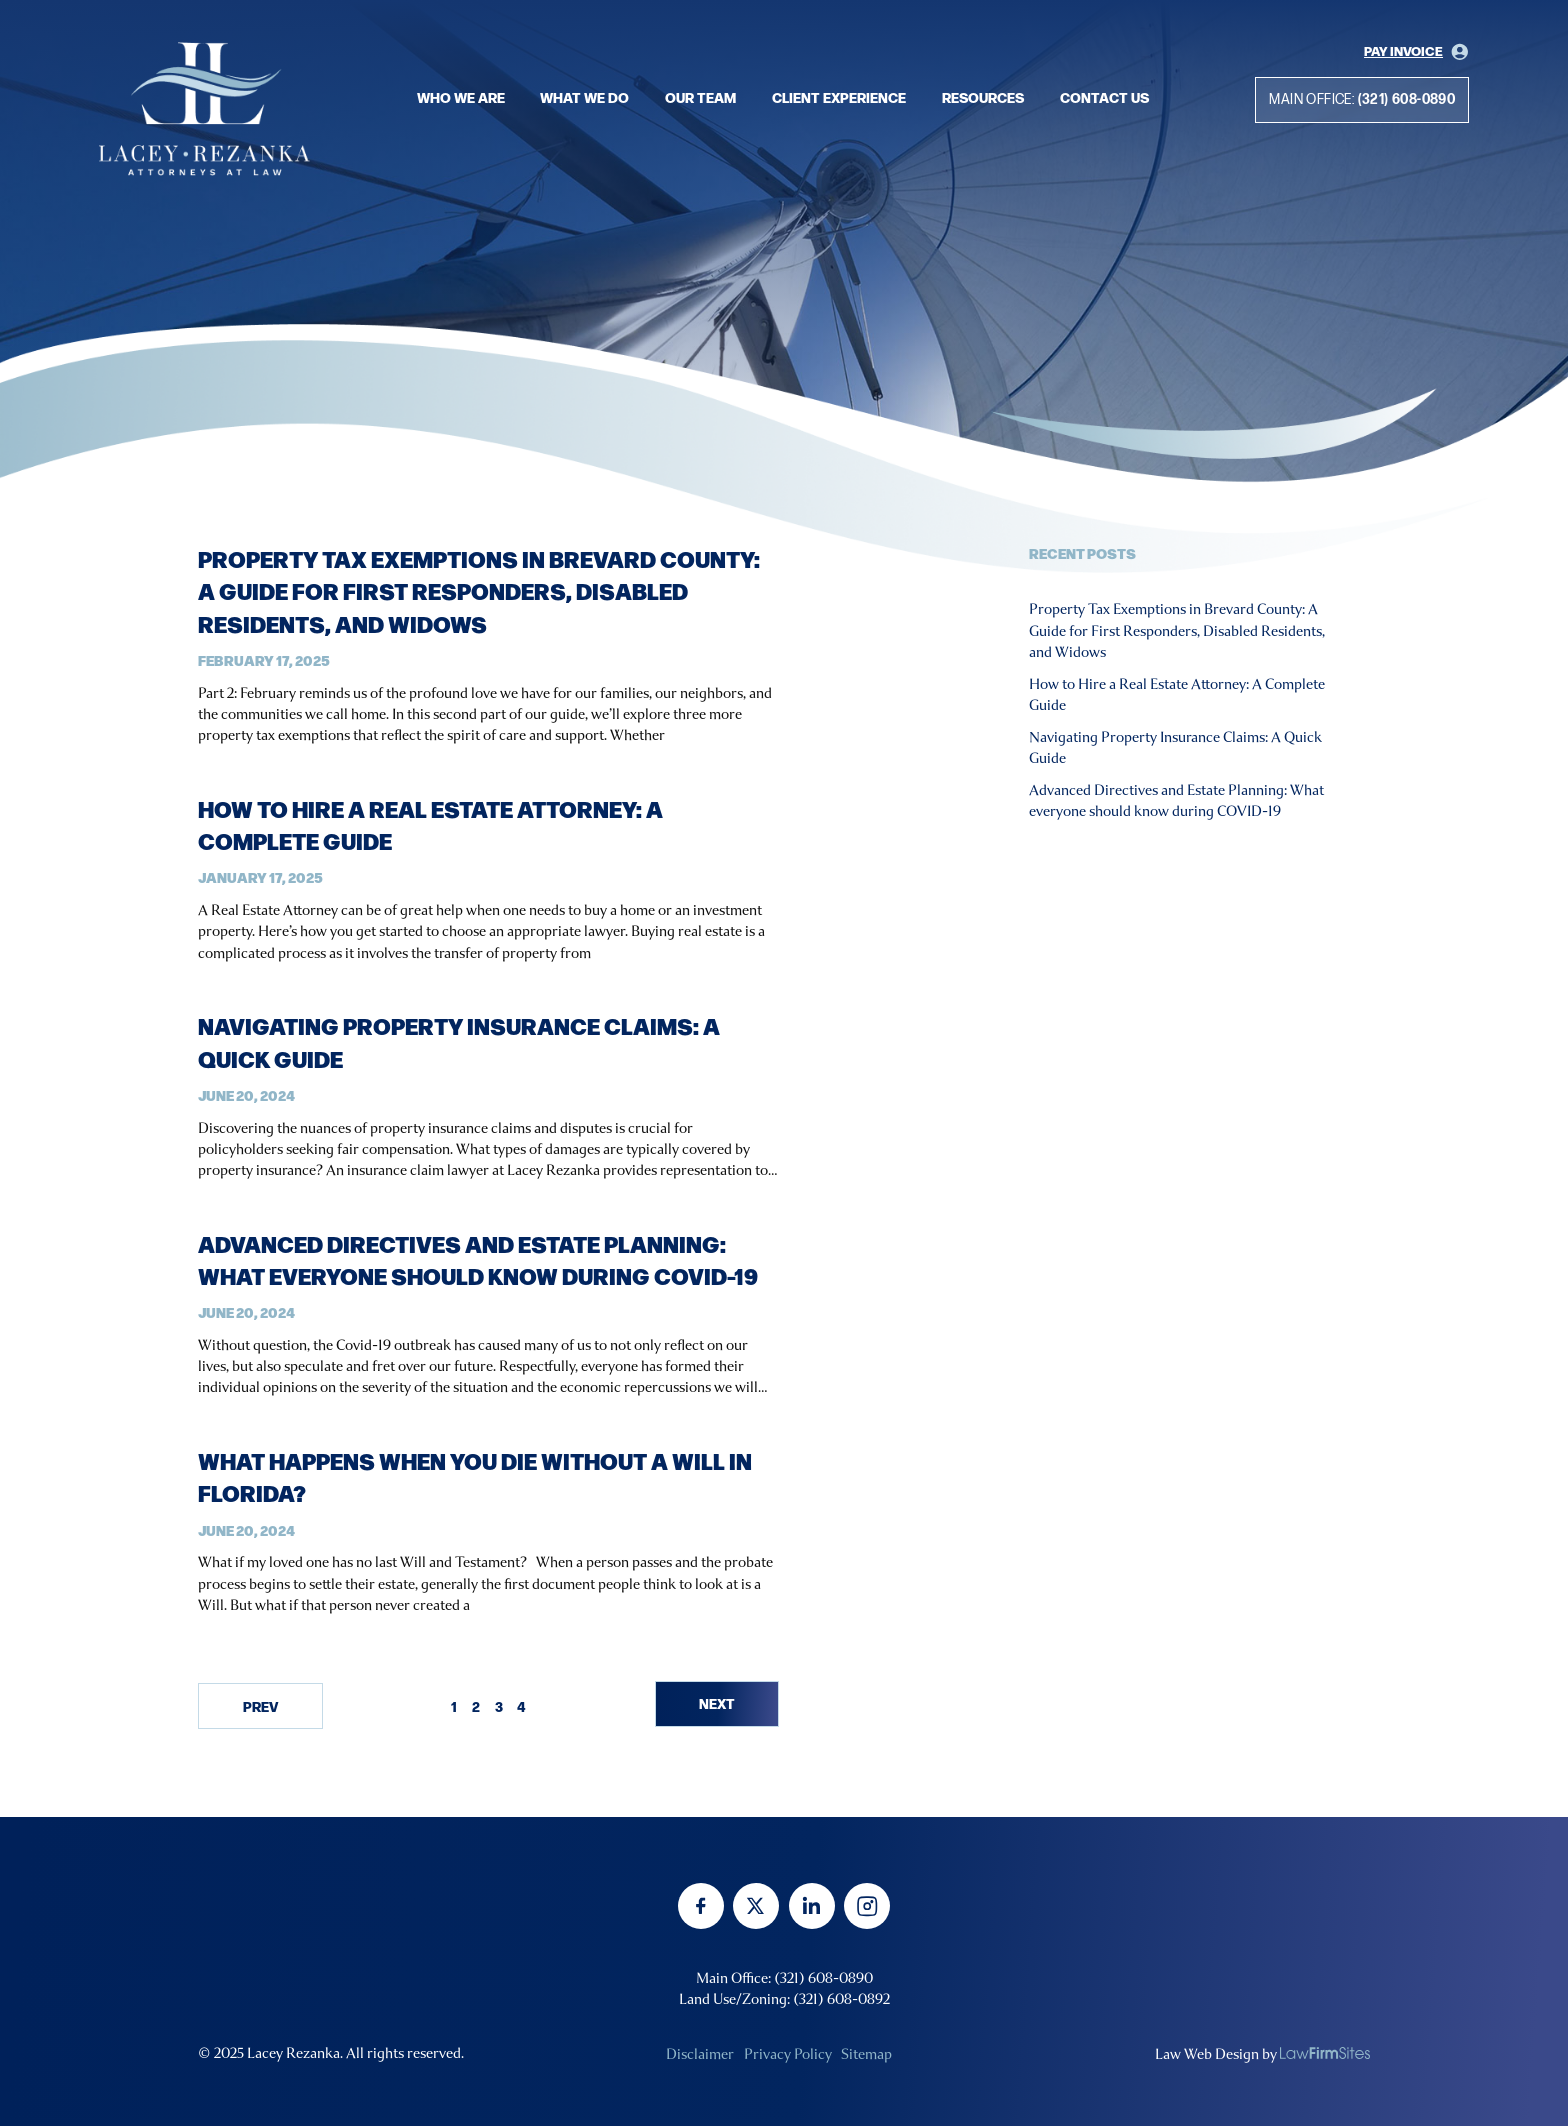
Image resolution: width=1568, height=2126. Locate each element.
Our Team (700, 97)
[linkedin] (812, 1906)
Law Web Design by (1216, 2054)
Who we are (461, 97)
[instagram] (867, 1906)
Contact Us (1104, 97)
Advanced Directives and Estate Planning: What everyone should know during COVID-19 (478, 1259)
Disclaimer (700, 2054)
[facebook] (701, 1906)
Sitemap (866, 2054)
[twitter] (756, 1906)
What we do (584, 97)
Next (717, 1703)
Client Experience (839, 97)
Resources (983, 97)
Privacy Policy (788, 2054)
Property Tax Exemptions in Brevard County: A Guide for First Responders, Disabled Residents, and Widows (479, 590)
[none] (1325, 2053)
